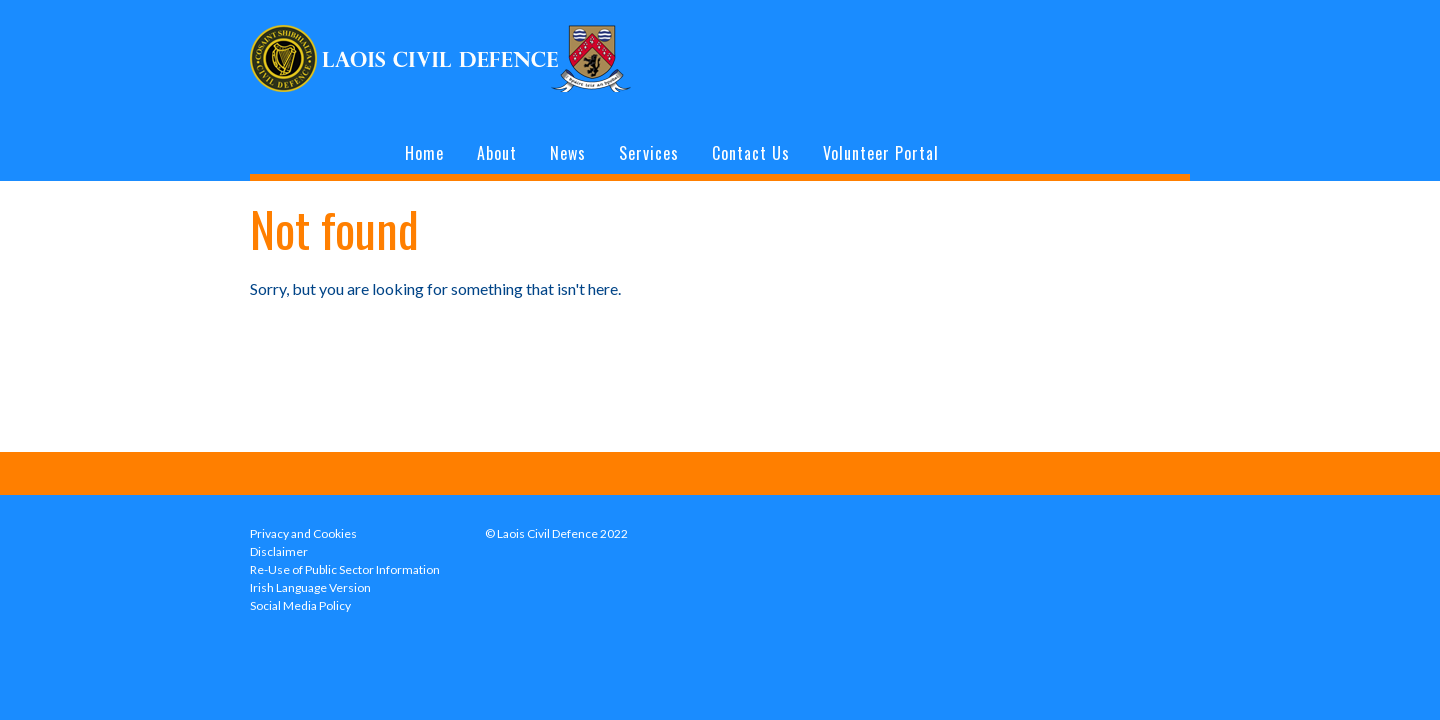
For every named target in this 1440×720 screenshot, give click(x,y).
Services (649, 153)
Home (424, 153)
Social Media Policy (300, 605)
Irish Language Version (310, 587)
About (497, 153)
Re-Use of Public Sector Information (345, 569)
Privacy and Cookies (303, 533)
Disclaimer (279, 551)
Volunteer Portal (881, 153)
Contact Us (751, 153)
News (568, 153)
